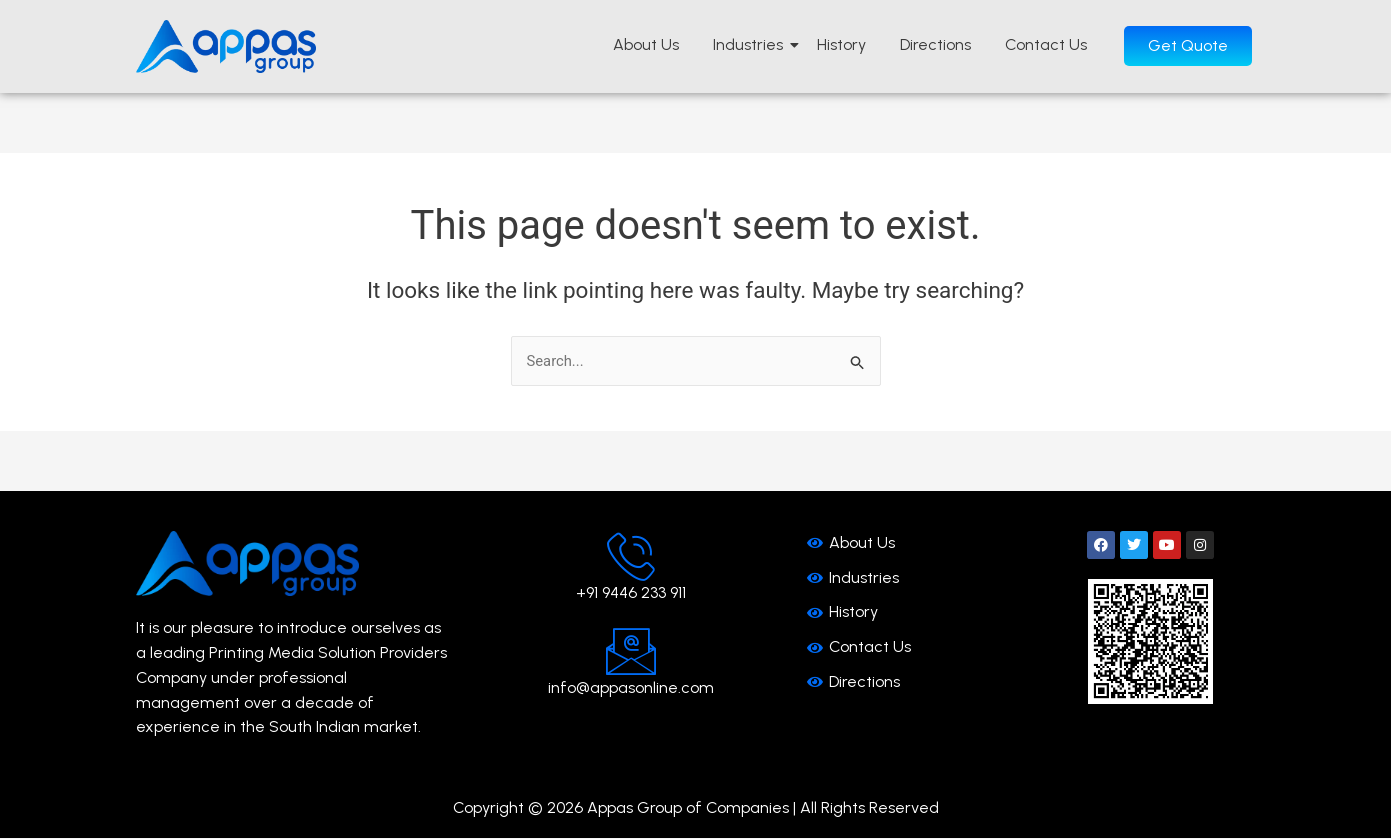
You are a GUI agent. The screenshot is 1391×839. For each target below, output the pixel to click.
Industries (751, 44)
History (841, 44)
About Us (646, 44)
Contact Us (1046, 44)
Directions (935, 44)
